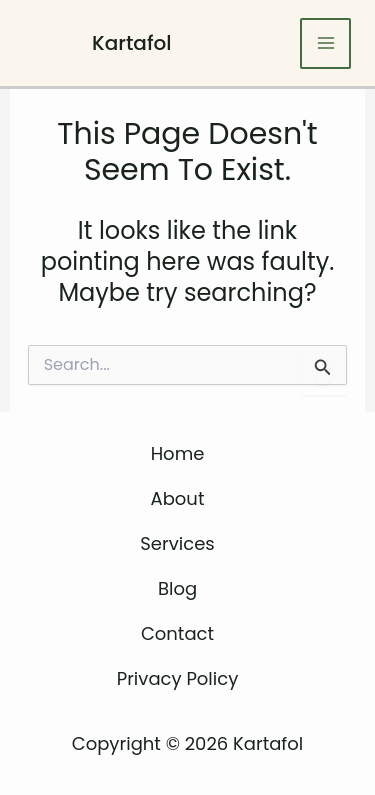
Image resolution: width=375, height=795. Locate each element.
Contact (177, 633)
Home (178, 453)
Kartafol (132, 43)
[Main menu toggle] (325, 43)
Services (177, 543)
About (178, 498)
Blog (177, 588)
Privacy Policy (178, 678)
